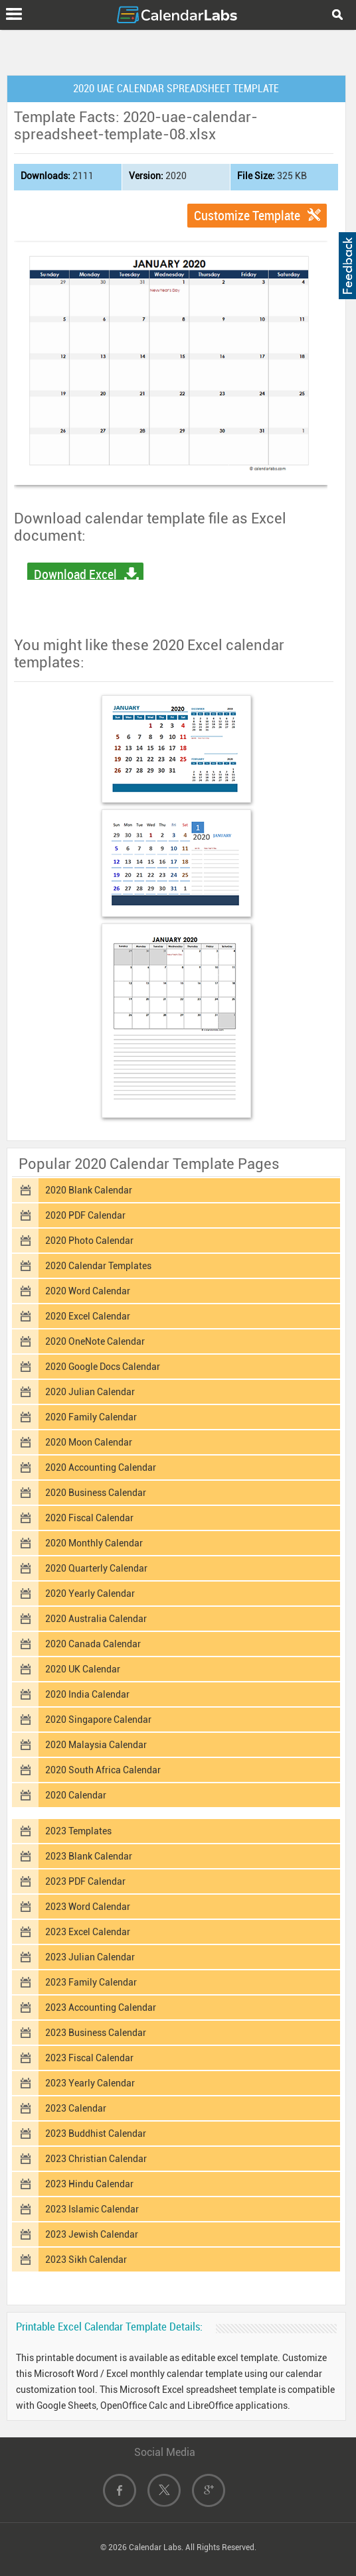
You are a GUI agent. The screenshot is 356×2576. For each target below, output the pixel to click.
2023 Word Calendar (87, 1906)
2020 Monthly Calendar (94, 1543)
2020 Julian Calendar (90, 1392)
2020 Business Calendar (95, 1492)
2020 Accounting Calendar (100, 1467)
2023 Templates (78, 1831)
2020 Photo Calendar (89, 1240)
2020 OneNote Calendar (95, 1341)
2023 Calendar (75, 2108)
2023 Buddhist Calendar (95, 2133)
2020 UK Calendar (82, 1669)
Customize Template (247, 216)
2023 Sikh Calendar (86, 2259)
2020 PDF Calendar (85, 1215)
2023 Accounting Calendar (100, 2007)
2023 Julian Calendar (90, 1957)
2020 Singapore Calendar (98, 1719)
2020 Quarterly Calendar (96, 1568)
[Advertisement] (178, 49)
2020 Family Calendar (91, 1417)
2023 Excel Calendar (87, 1932)
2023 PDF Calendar (85, 1881)
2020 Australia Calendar (96, 1618)
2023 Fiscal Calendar (89, 2058)
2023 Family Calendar (91, 1982)
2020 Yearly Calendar (90, 1593)
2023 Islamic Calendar (92, 2209)
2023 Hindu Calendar (89, 2184)
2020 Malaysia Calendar (96, 1744)
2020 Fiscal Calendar (89, 1518)
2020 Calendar (75, 1795)
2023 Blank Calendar (88, 1856)
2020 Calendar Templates (98, 1265)
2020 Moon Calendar (88, 1442)
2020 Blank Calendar (88, 1190)
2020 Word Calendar (87, 1291)
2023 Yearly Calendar (90, 2083)
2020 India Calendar (87, 1694)
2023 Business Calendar (95, 2032)
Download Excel (75, 574)
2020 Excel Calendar (87, 1316)
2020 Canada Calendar (93, 1644)
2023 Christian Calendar (96, 2158)
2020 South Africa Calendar (103, 1770)
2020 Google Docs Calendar (102, 1366)
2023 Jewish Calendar (91, 2234)
